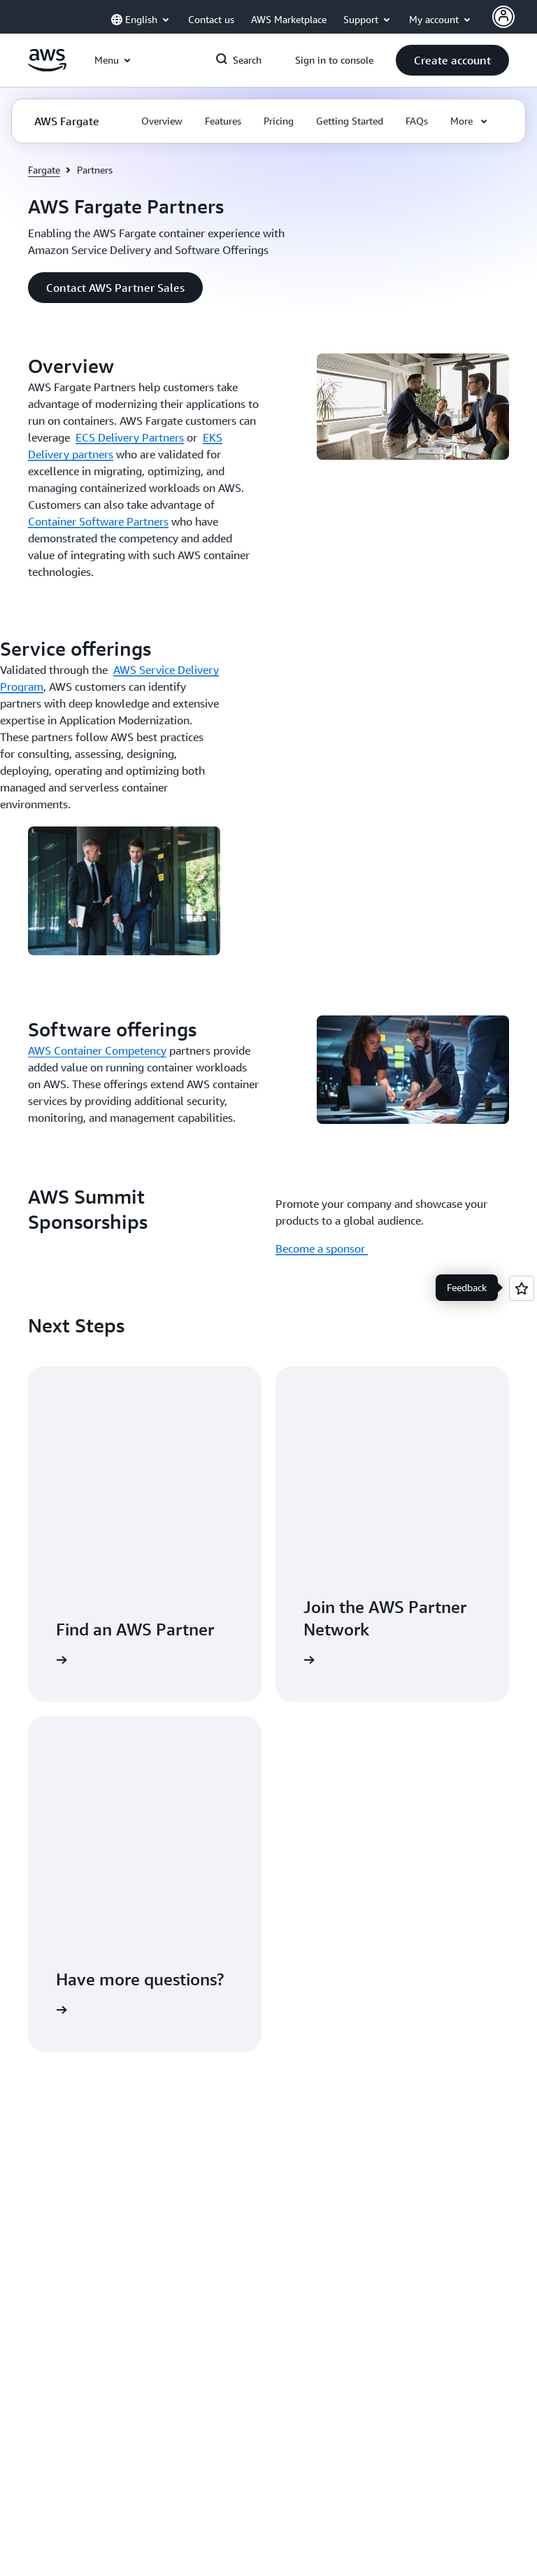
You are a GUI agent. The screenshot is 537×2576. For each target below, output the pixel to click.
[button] (452, 60)
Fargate (44, 170)
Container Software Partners (98, 521)
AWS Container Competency (97, 1050)
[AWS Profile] (503, 17)
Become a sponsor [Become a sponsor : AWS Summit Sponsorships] (321, 1248)
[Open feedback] (521, 1288)
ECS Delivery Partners (130, 437)
